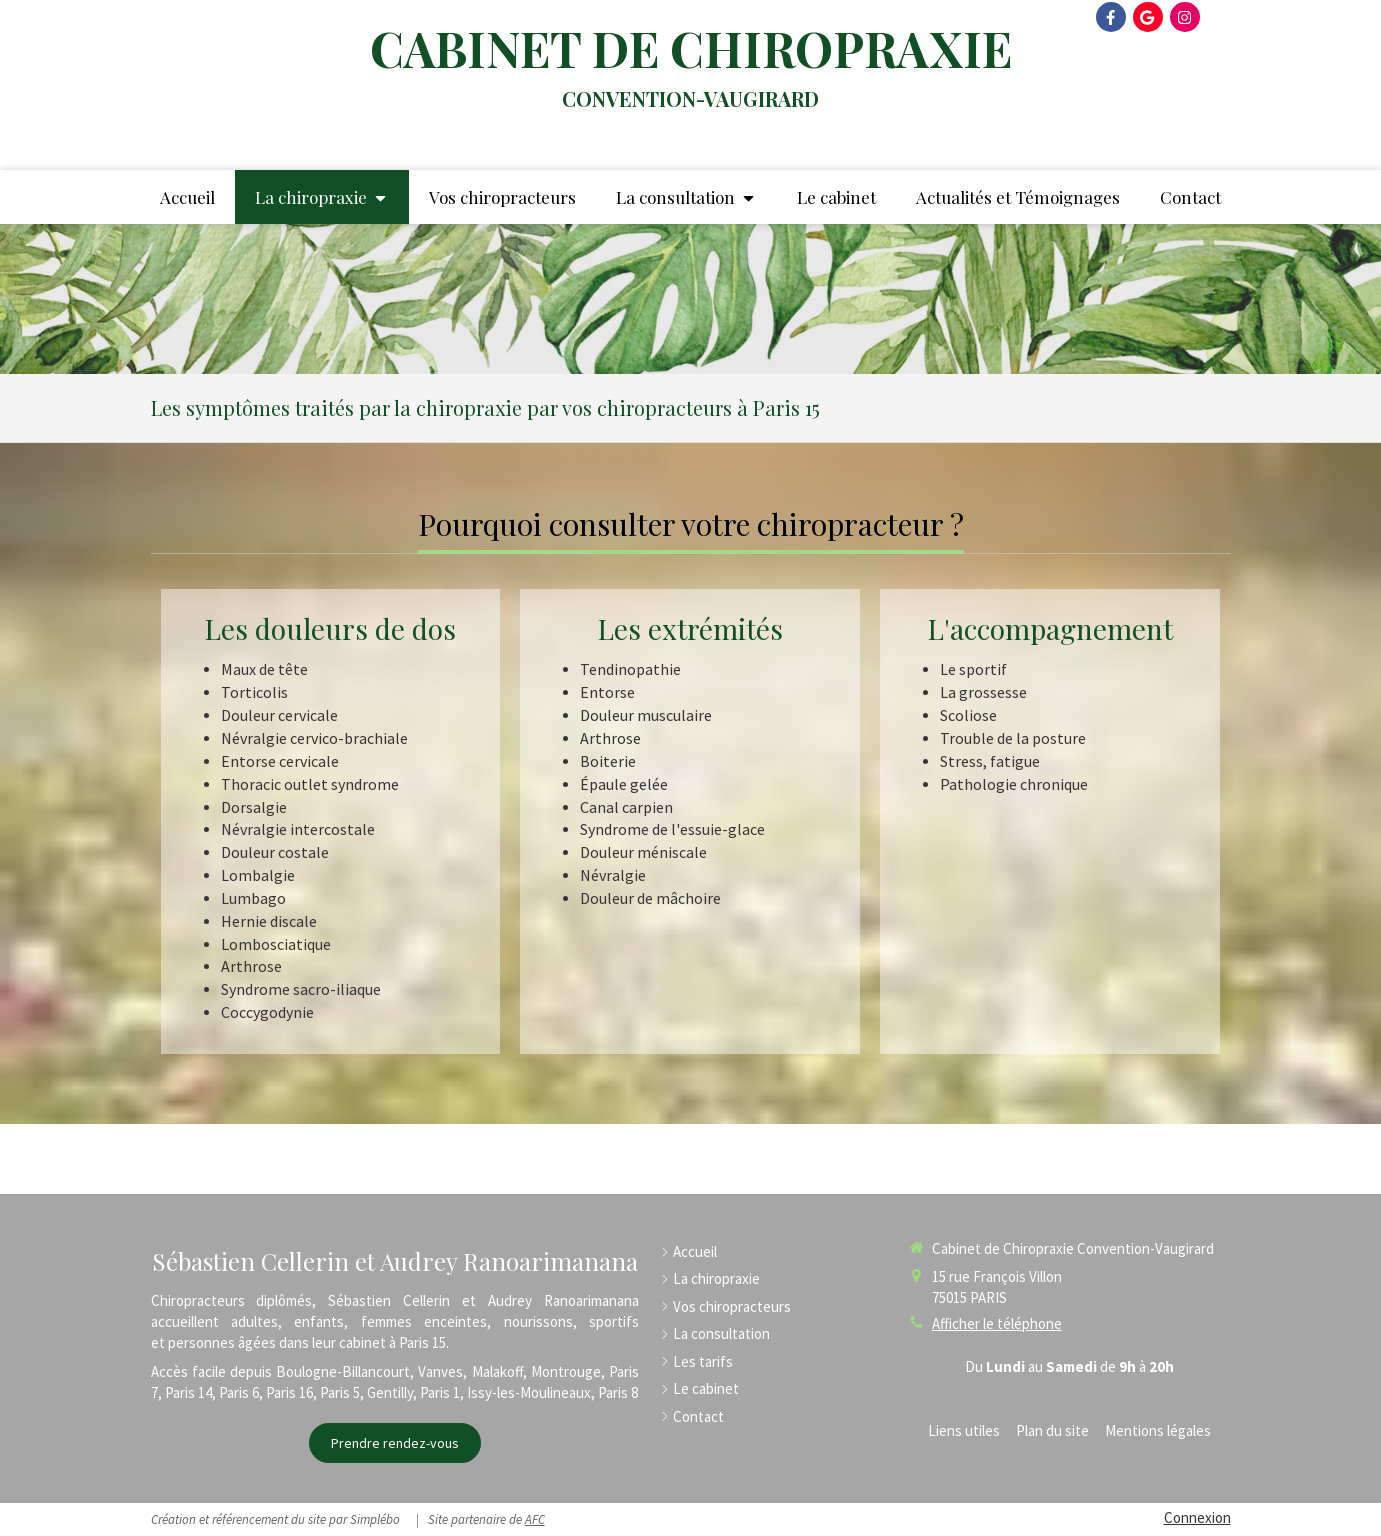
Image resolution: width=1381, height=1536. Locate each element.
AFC (535, 1519)
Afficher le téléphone (997, 1323)
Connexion (1197, 1517)
